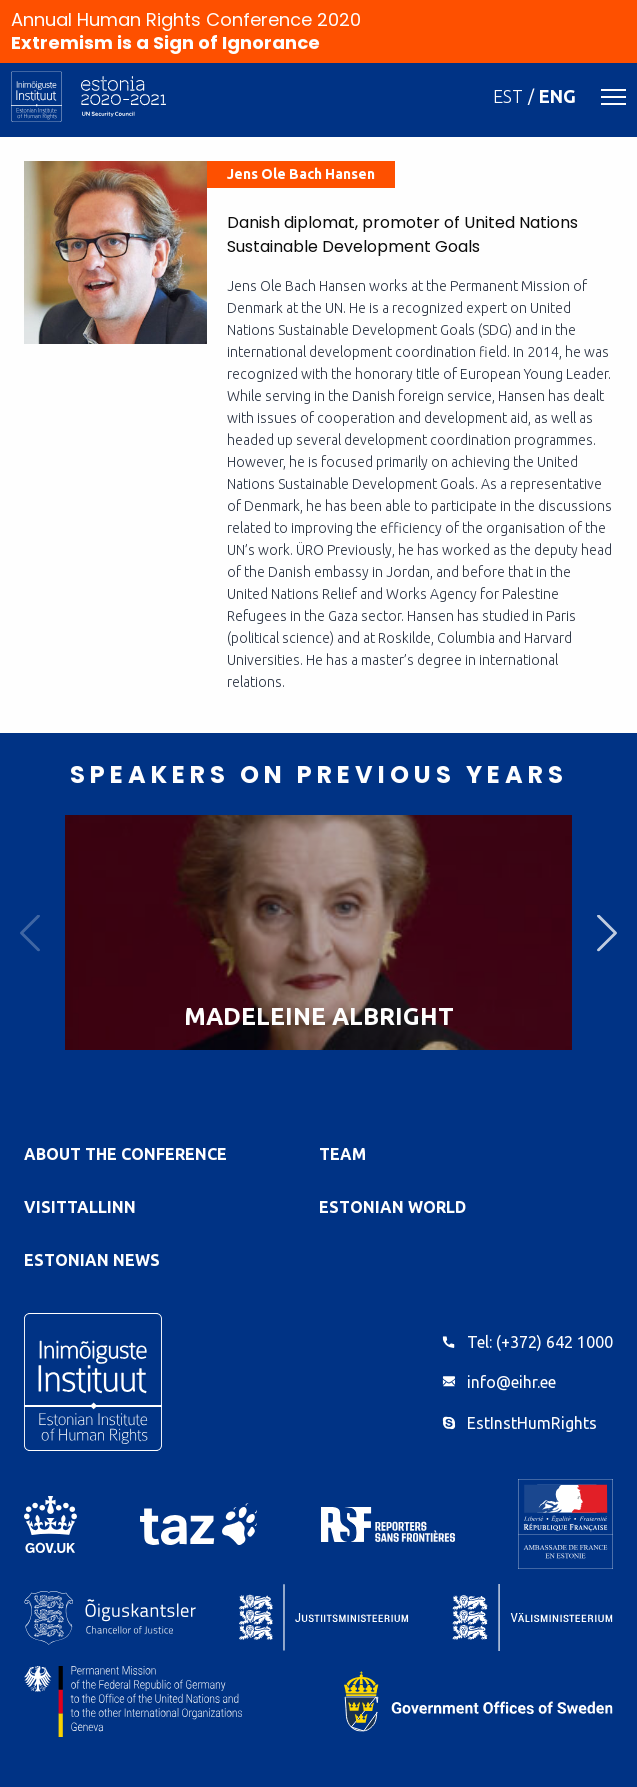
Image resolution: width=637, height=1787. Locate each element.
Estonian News (92, 1260)
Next (607, 932)
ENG (557, 96)
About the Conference (125, 1154)
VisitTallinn (80, 1207)
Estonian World (392, 1207)
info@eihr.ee (511, 1382)
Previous (30, 932)
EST (508, 96)
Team (342, 1154)
